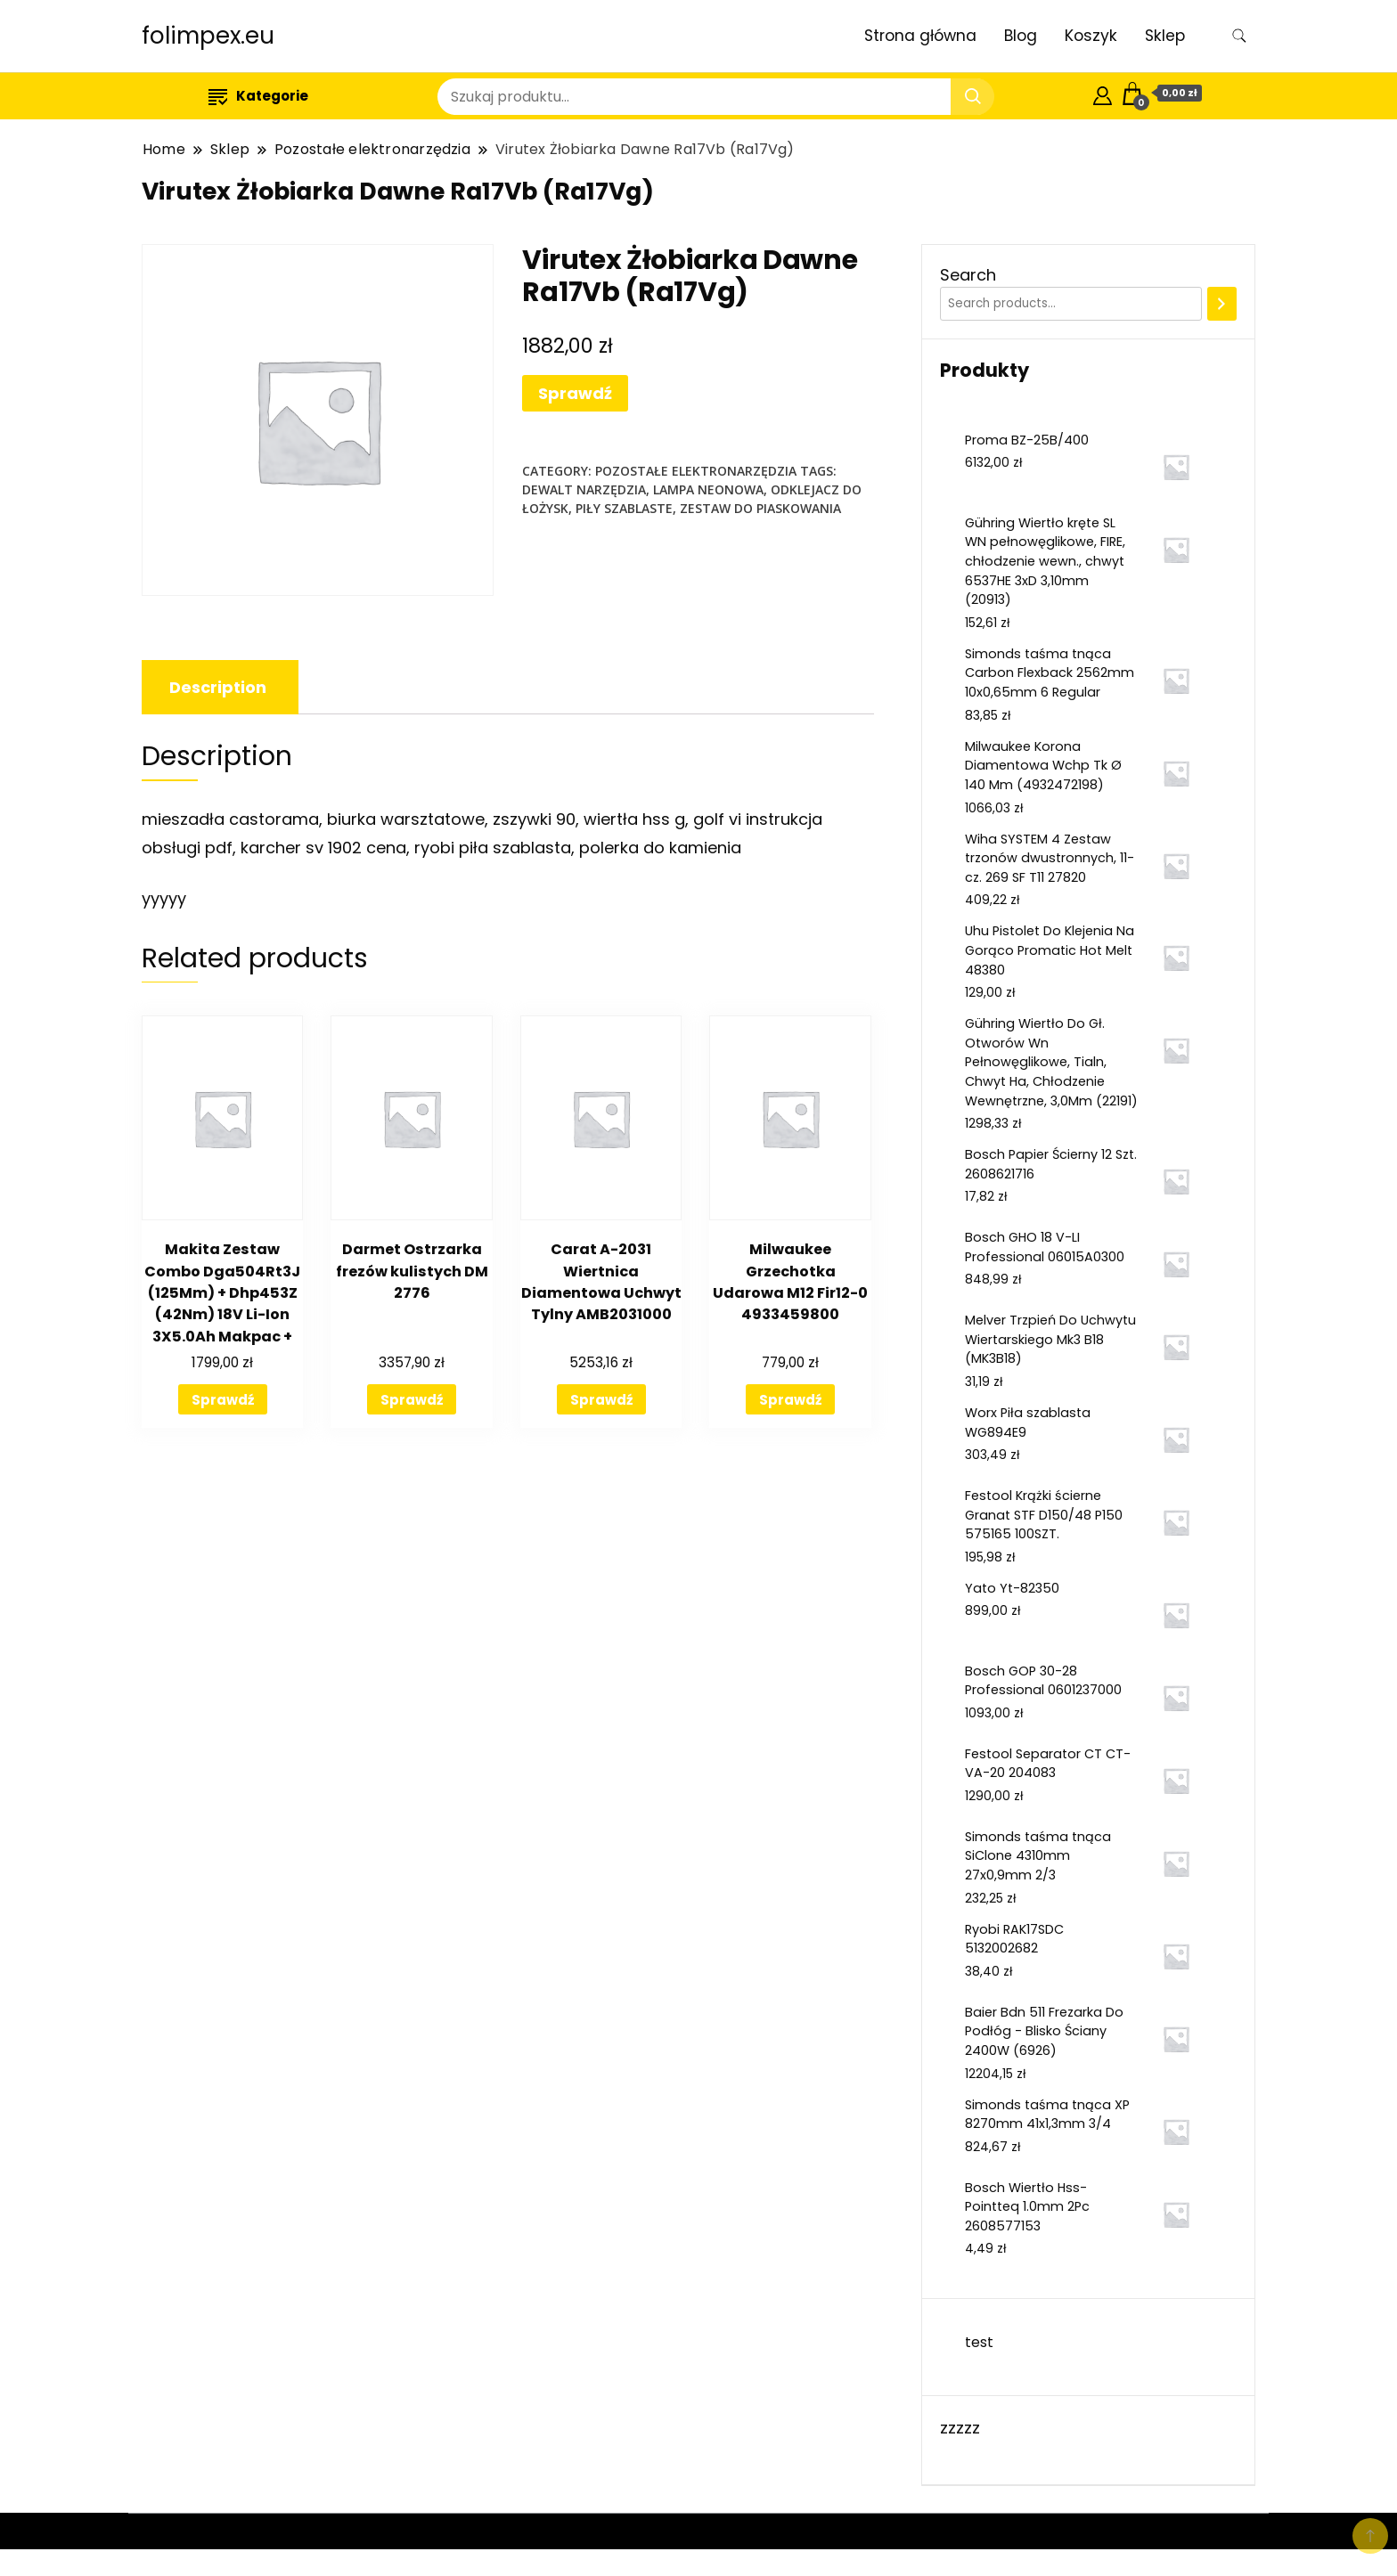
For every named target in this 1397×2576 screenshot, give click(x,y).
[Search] (1222, 304)
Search (968, 275)
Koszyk (1091, 35)
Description (217, 687)
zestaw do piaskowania (760, 508)
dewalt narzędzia (584, 489)
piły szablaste (624, 508)
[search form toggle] (1239, 36)
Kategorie (258, 95)
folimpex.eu (208, 36)
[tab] (217, 687)
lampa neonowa (708, 489)
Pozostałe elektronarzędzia (696, 470)
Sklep (1165, 35)
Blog (1020, 35)
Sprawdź (575, 393)
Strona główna (920, 35)
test (979, 2342)
